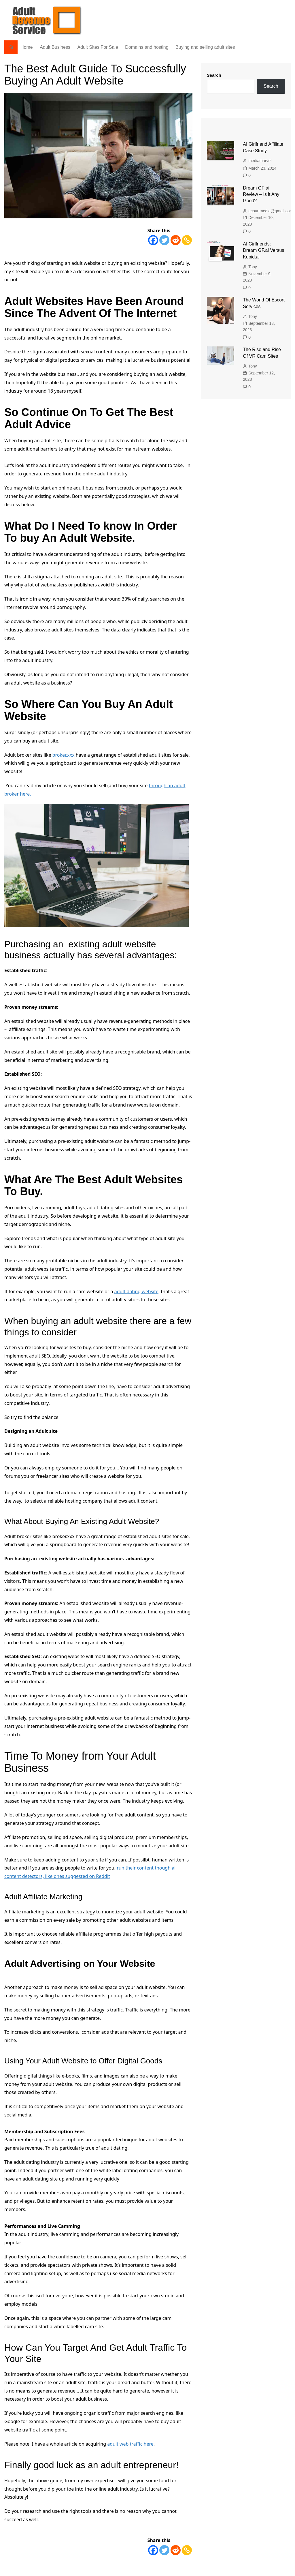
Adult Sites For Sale (97, 47)
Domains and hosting (146, 47)
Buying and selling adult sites (205, 47)
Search (214, 75)
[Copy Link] (187, 240)
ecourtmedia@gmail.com (270, 211)
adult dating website (136, 1291)
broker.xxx (63, 755)
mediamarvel (259, 160)
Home (26, 47)
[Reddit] (176, 240)
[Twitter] (164, 240)
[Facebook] (153, 240)
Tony (252, 267)
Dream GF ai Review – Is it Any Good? (261, 194)
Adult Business (55, 47)
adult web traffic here (130, 2444)
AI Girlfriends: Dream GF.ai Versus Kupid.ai (263, 250)
